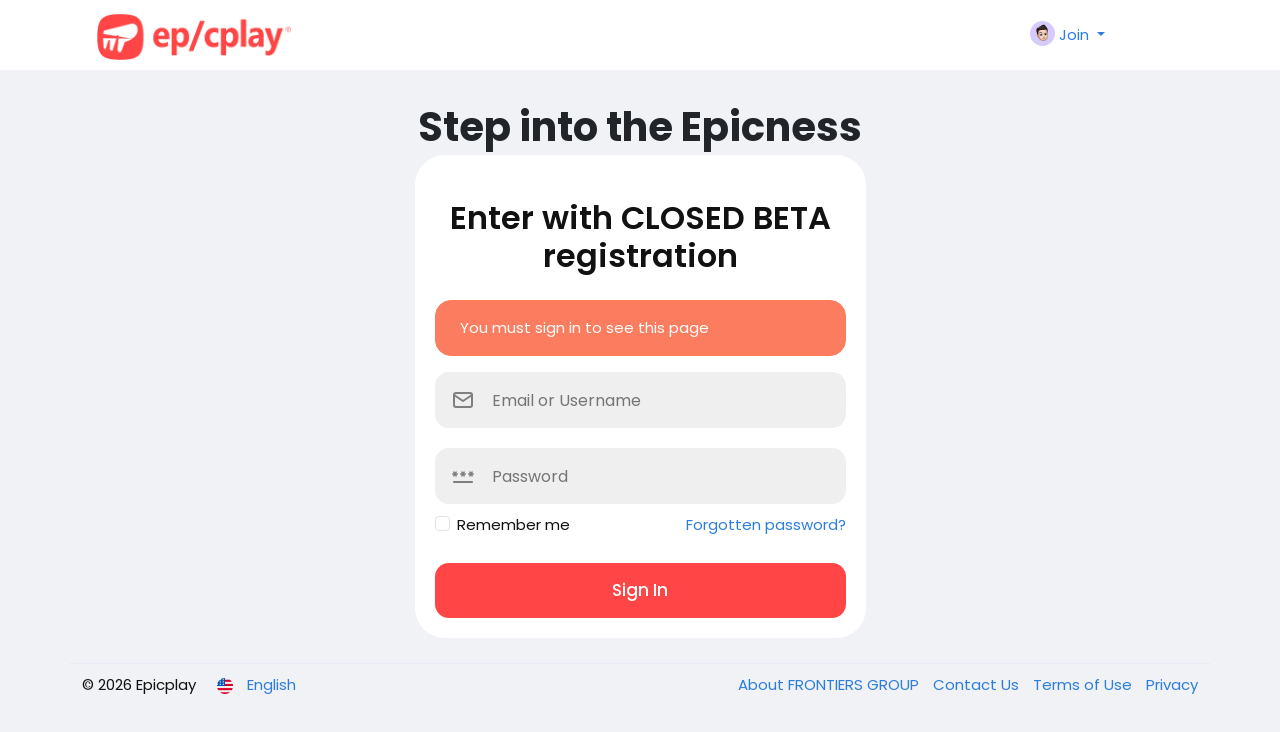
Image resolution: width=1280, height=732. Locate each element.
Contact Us (978, 684)
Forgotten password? (766, 524)
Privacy (1172, 684)
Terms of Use (1084, 684)
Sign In (640, 590)
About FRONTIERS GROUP (830, 684)
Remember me (513, 524)
